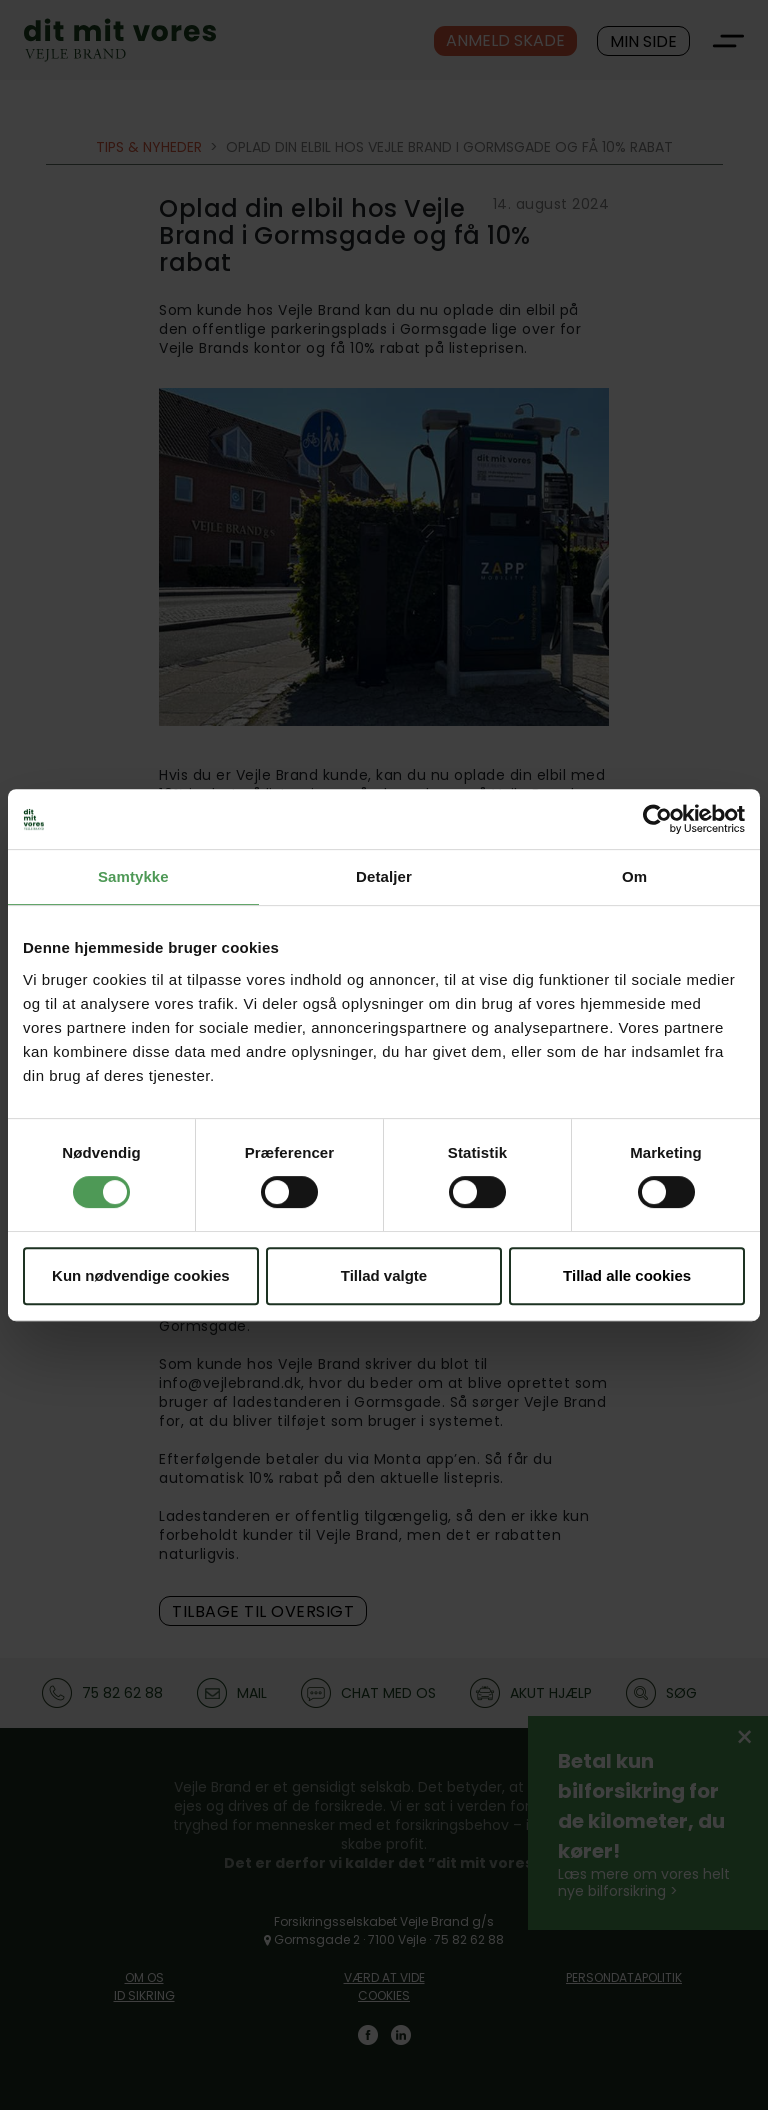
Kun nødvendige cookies (141, 1275)
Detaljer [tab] (384, 876)
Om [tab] (634, 876)
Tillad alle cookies (627, 1275)
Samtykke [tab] (133, 876)
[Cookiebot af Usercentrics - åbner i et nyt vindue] (657, 819)
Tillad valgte (384, 1275)
